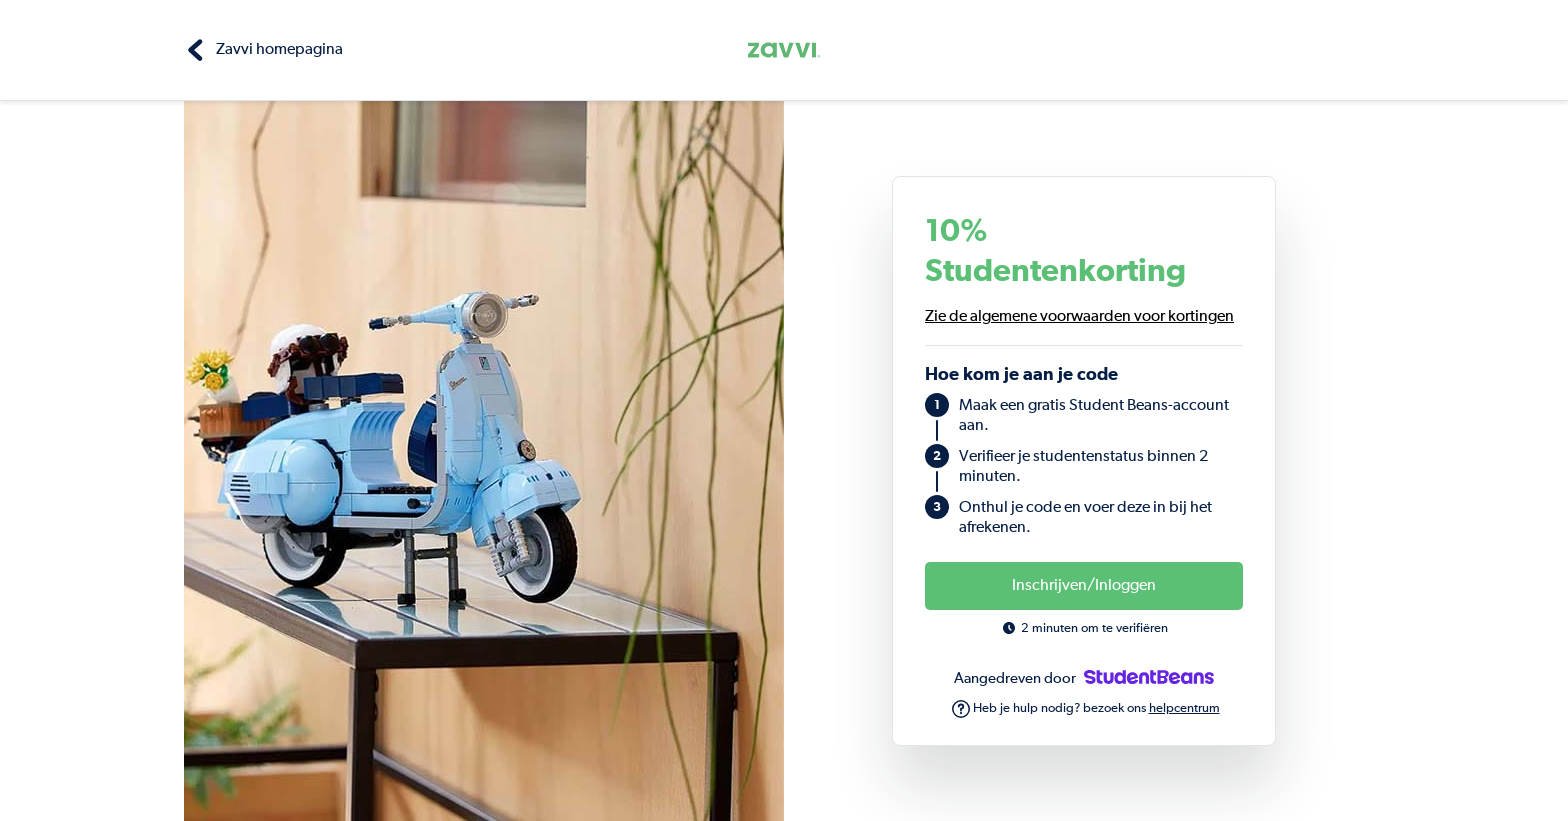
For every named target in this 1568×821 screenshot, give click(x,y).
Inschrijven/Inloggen (1084, 586)
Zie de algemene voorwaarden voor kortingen (1079, 317)
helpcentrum (1184, 708)
